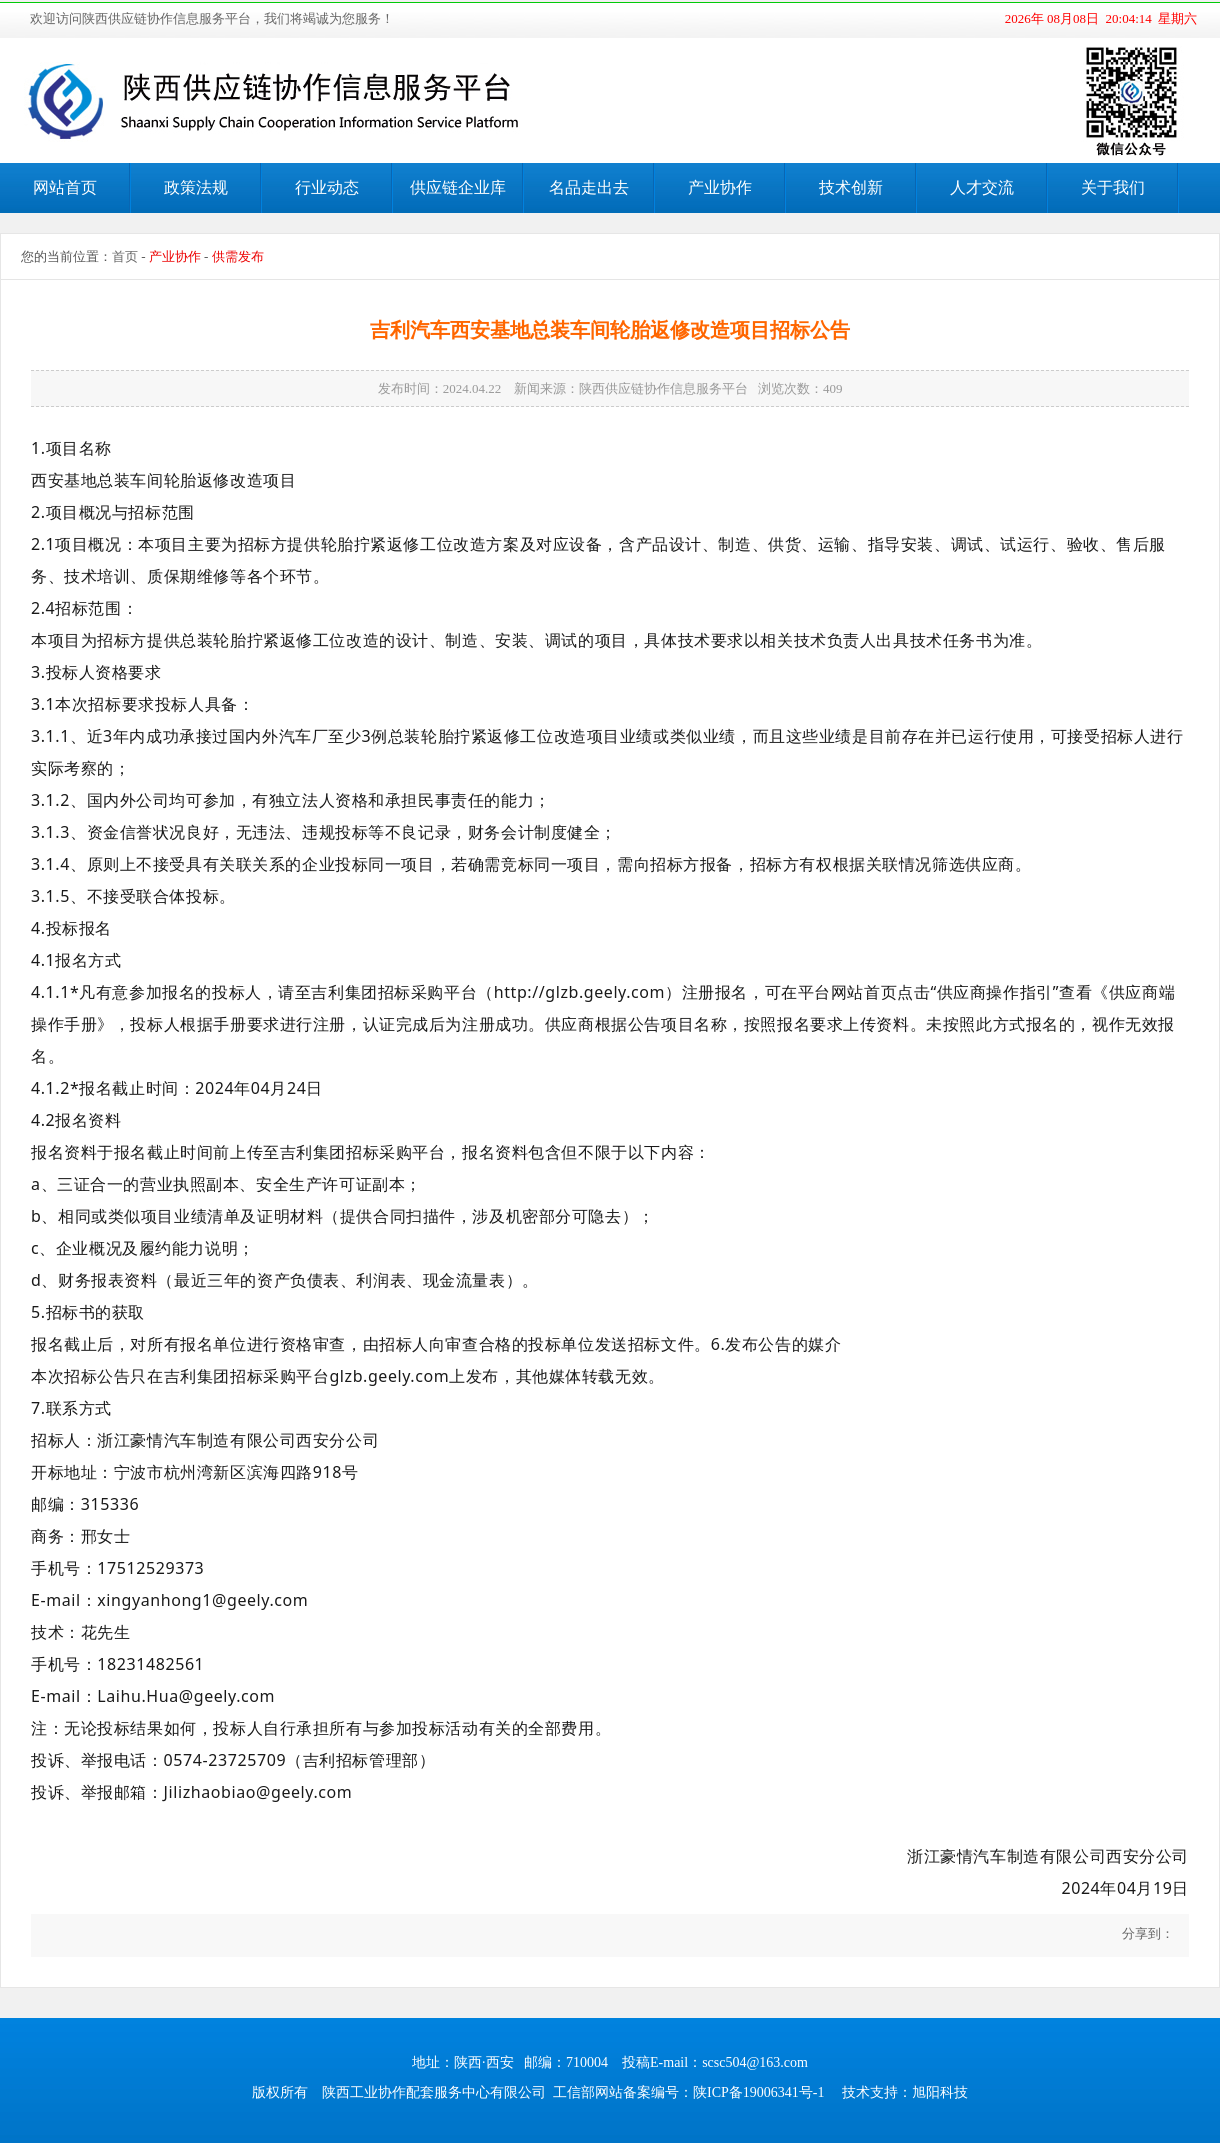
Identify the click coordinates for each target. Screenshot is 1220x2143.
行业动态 (327, 187)
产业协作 (720, 187)
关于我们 (1113, 187)
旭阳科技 (940, 2092)
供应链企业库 (458, 187)
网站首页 (65, 187)
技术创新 (851, 187)
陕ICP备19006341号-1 (758, 2092)
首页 (125, 256)
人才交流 (982, 187)
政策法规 (196, 187)
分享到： (1146, 1933)
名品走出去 (589, 187)
